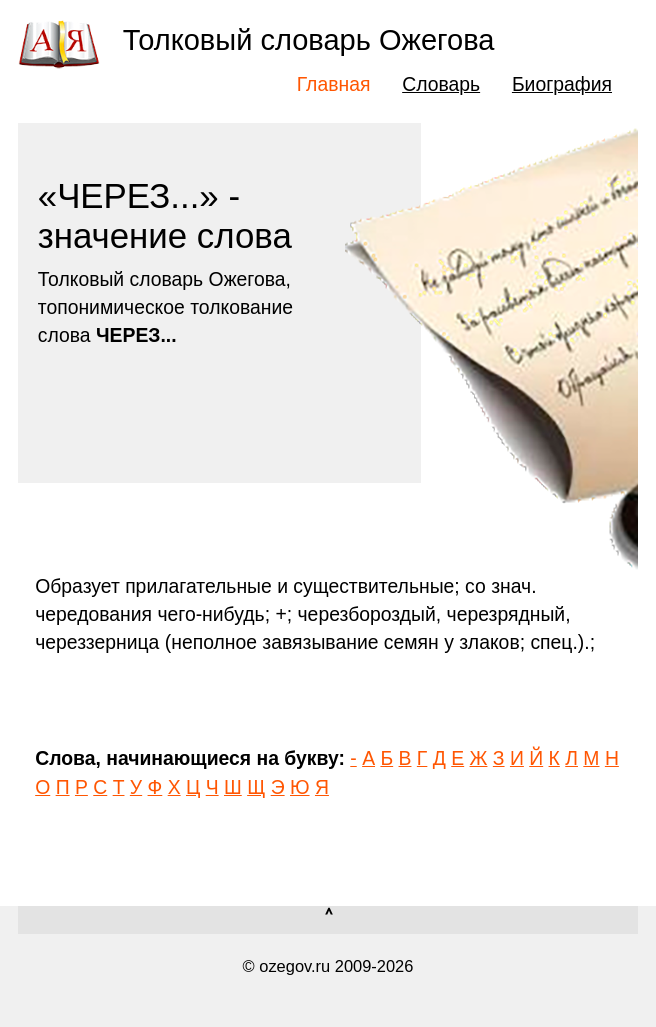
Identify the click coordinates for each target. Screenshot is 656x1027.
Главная (334, 84)
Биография (562, 84)
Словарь (441, 84)
